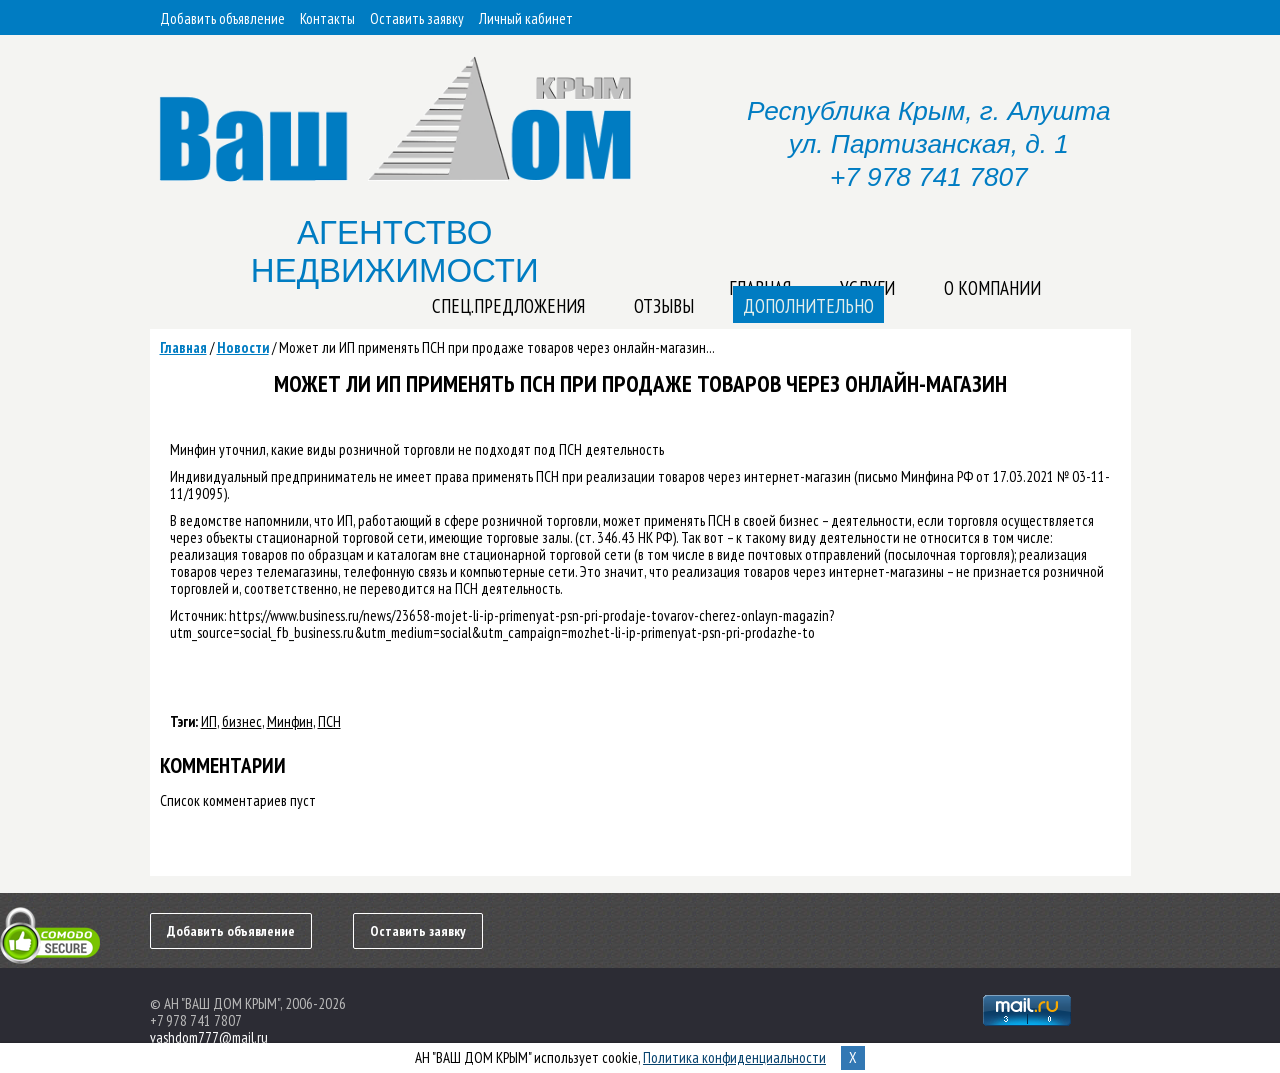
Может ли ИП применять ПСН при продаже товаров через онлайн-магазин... (497, 347)
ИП (209, 721)
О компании (992, 288)
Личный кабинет (526, 18)
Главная (183, 347)
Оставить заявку (417, 18)
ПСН (329, 721)
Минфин (290, 721)
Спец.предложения (508, 306)
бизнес (242, 721)
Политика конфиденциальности (734, 1057)
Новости (243, 347)
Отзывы (664, 306)
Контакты (327, 18)
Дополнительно (808, 306)
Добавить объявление (222, 18)
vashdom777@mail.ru (209, 1037)
